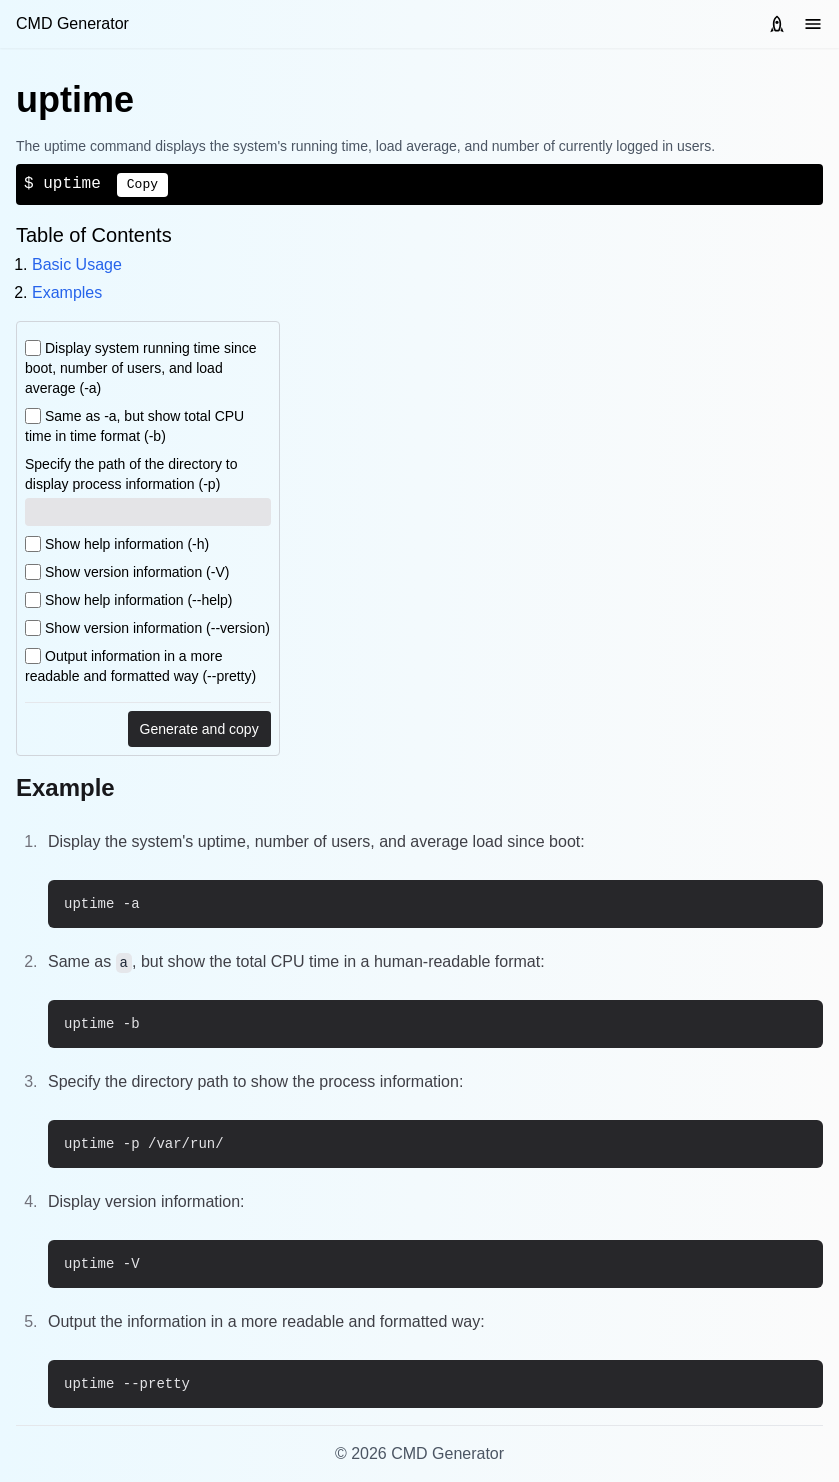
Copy (142, 184)
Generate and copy (199, 729)
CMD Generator (72, 23)
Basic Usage (77, 264)
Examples (67, 292)
